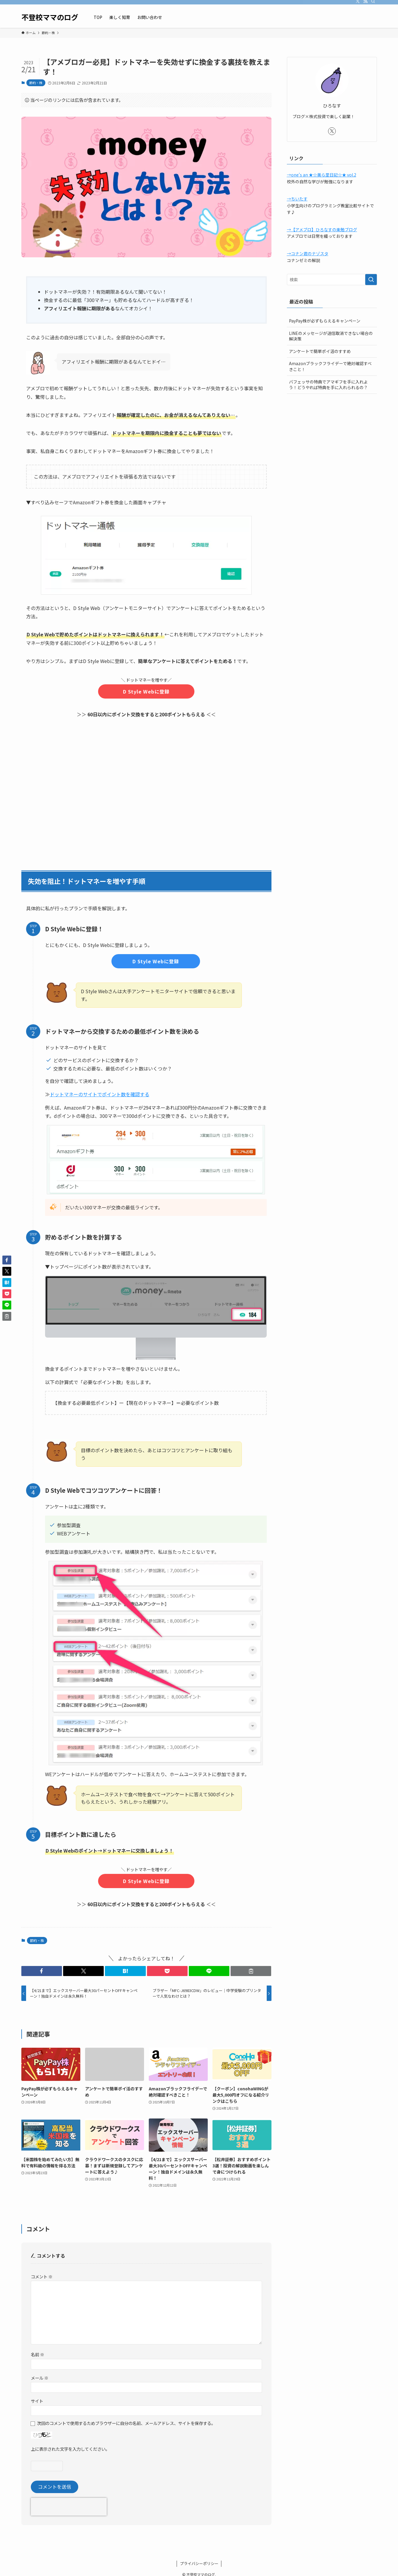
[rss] (365, 3)
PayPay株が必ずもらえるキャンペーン (324, 321)
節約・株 (35, 82)
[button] (41, 1971)
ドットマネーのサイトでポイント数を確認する (99, 1094)
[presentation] (69, 2507)
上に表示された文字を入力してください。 (70, 2449)
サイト (37, 2401)
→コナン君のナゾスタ (307, 253)
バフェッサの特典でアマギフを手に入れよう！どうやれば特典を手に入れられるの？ (328, 385)
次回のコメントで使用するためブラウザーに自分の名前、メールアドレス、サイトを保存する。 (126, 2423)
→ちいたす (297, 199)
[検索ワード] (332, 279)
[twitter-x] (358, 3)
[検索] (373, 3)
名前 (37, 2354)
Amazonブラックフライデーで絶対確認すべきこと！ (330, 366)
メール (39, 2378)
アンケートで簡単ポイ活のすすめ (320, 351)
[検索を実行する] (371, 279)
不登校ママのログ (49, 17)
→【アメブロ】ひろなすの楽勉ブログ (322, 229)
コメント (41, 2276)
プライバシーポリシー (199, 2563)
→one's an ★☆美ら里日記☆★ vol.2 (321, 175)
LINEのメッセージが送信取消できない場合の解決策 (331, 336)
